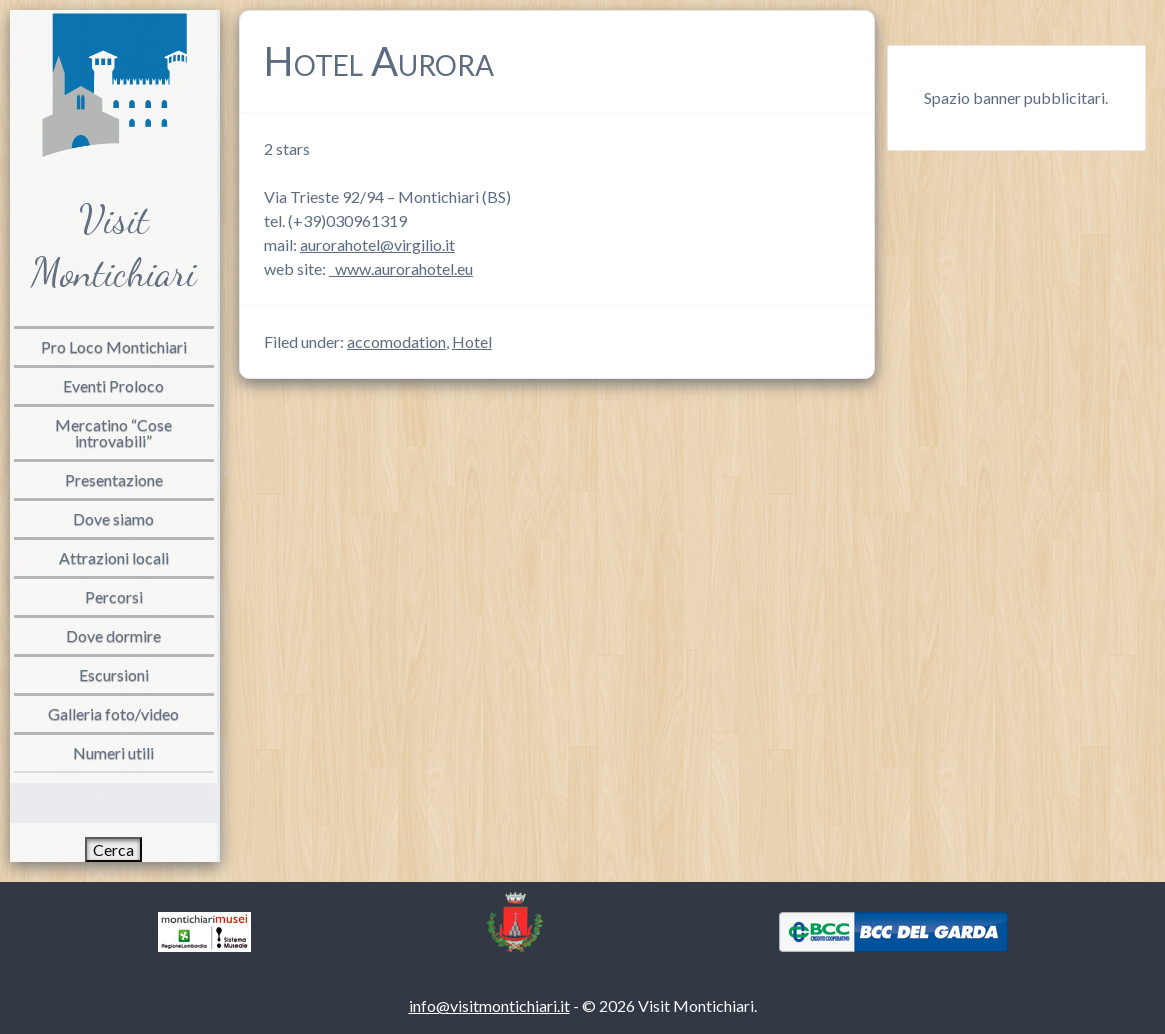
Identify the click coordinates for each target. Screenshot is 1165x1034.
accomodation (396, 341)
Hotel (472, 341)
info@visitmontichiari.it (489, 1005)
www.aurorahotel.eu (401, 268)
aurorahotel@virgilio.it (377, 244)
